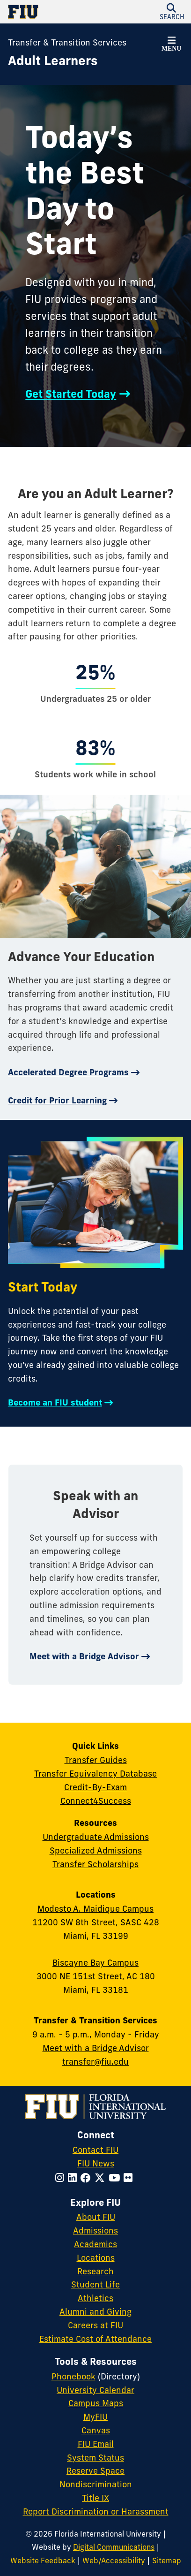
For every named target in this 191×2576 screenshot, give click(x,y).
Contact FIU (95, 2149)
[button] (171, 45)
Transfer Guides (96, 1760)
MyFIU (95, 2416)
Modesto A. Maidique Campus (95, 1908)
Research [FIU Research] (95, 2271)
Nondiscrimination (95, 2484)
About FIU (95, 2216)
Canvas (95, 2430)
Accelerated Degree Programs (68, 1072)
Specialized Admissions (96, 1850)
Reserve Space (95, 2470)
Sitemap (166, 2560)
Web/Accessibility (113, 2560)
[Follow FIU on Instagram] (61, 2178)
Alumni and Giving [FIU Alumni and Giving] (95, 2311)
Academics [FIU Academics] (95, 2244)
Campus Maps (95, 2403)
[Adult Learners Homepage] (52, 61)
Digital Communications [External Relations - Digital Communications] (113, 2547)
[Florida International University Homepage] (52, 12)
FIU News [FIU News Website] (95, 2163)
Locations (96, 2257)
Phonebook (73, 2376)
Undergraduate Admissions (96, 1836)
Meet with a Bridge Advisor (84, 1656)
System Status (95, 2457)
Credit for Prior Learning (57, 1100)
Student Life (95, 2284)
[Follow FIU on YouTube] (116, 2178)
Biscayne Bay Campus (95, 1962)
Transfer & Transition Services (67, 42)
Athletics (95, 2298)
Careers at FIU (95, 2325)
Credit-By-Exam (95, 1787)
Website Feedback (42, 2560)
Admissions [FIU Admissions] (95, 2230)
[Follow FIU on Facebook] (88, 2178)
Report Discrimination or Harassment (96, 2511)
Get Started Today (70, 394)
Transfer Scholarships (95, 1864)
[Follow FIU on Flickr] (130, 2178)
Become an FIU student (55, 1402)
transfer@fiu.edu (95, 2061)
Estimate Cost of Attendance (95, 2338)
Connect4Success (95, 1800)
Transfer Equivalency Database (95, 1773)
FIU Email (96, 2444)
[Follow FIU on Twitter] (102, 2178)
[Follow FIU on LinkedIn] (74, 2178)
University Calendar (95, 2390)
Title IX (95, 2497)
